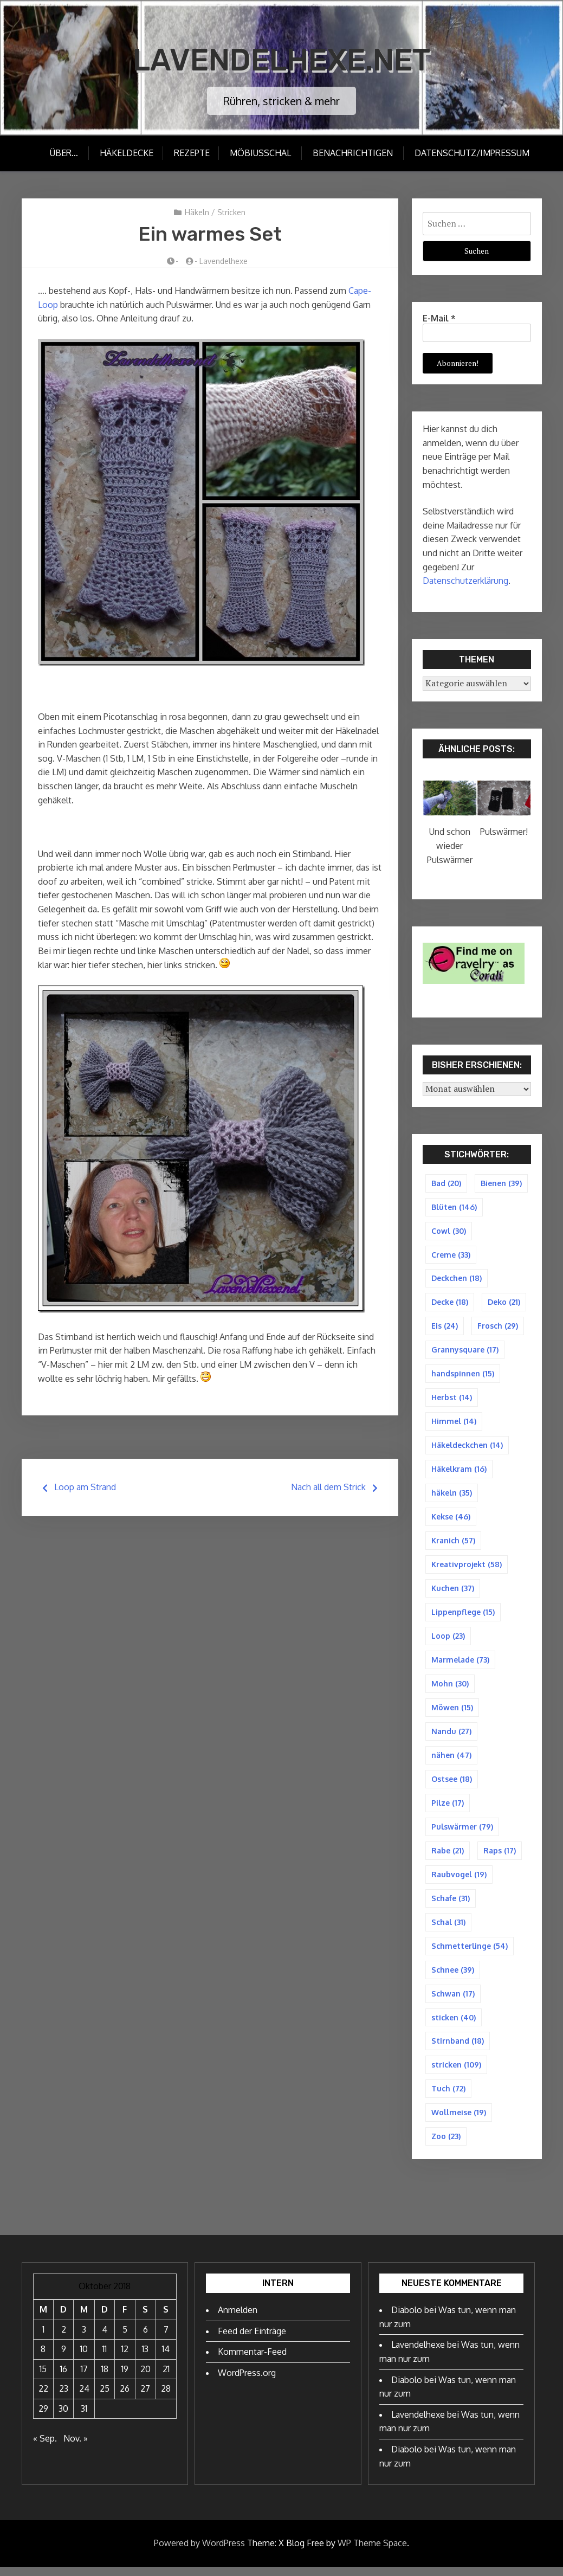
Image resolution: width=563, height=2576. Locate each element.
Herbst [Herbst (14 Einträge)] (451, 1399)
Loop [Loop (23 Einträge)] (448, 1640)
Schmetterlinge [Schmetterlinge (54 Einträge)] (469, 1952)
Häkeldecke (125, 152)
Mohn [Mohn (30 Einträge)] (450, 1688)
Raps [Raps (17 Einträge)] (499, 1857)
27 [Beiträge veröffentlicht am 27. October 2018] (145, 2398)
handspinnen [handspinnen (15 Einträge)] (462, 1375)
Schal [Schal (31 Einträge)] (448, 1929)
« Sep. (45, 2448)
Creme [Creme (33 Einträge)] (450, 1255)
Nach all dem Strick (328, 1487)
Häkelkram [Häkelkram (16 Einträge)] (459, 1471)
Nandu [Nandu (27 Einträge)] (451, 1736)
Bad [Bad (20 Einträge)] (446, 1183)
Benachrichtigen (354, 152)
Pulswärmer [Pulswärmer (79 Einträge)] (462, 1832)
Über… (62, 152)
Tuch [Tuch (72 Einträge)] (448, 2097)
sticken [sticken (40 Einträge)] (453, 2025)
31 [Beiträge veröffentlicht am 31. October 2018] (84, 2417)
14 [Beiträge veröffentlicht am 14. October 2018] (166, 2358)
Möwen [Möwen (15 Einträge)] (452, 1712)
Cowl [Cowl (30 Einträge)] (448, 1230)
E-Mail (439, 318)
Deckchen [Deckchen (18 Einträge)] (456, 1279)
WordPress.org (247, 2382)
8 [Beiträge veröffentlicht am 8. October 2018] (43, 2358)
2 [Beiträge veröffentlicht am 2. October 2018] (63, 2338)
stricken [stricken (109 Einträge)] (456, 2073)
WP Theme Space (372, 2552)
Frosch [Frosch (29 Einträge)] (497, 1327)
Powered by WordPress (199, 2552)
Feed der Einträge (252, 2340)
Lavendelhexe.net (281, 59)
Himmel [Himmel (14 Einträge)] (453, 1423)
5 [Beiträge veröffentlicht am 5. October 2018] (124, 2338)
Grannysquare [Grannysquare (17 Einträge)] (465, 1351)
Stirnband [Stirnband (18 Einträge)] (457, 2049)
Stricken (231, 212)
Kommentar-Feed (252, 2361)
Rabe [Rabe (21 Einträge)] (447, 1857)
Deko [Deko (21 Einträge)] (504, 1303)
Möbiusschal (261, 152)
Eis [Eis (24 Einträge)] (444, 1327)
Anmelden (237, 2319)
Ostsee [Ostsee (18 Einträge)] (451, 1784)
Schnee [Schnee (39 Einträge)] (452, 1977)
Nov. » (75, 2448)
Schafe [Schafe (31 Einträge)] (450, 1904)
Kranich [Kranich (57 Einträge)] (453, 1543)
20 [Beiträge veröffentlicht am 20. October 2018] (145, 2378)
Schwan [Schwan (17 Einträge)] (453, 2001)
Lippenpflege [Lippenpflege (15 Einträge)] (463, 1616)
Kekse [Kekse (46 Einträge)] (450, 1519)
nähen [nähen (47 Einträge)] (451, 1760)
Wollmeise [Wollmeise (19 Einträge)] (458, 2121)
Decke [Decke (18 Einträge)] (449, 1303)
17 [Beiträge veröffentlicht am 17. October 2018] (84, 2378)
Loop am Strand (85, 1487)
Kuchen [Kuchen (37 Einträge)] (452, 1591)
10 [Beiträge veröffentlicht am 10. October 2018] (84, 2358)
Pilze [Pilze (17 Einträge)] (447, 1808)
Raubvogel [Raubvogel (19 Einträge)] (459, 1880)
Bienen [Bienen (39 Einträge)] (501, 1183)
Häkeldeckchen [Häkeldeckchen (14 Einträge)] (467, 1447)
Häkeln (197, 212)
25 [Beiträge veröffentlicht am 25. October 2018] (104, 2398)
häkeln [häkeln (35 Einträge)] (451, 1495)
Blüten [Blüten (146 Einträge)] (454, 1207)
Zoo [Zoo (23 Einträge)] (446, 2145)
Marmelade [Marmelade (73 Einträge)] (460, 1664)
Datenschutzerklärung (465, 580)
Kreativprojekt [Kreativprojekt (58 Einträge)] (466, 1568)
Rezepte (191, 152)
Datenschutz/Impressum (473, 152)
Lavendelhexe (223, 261)
